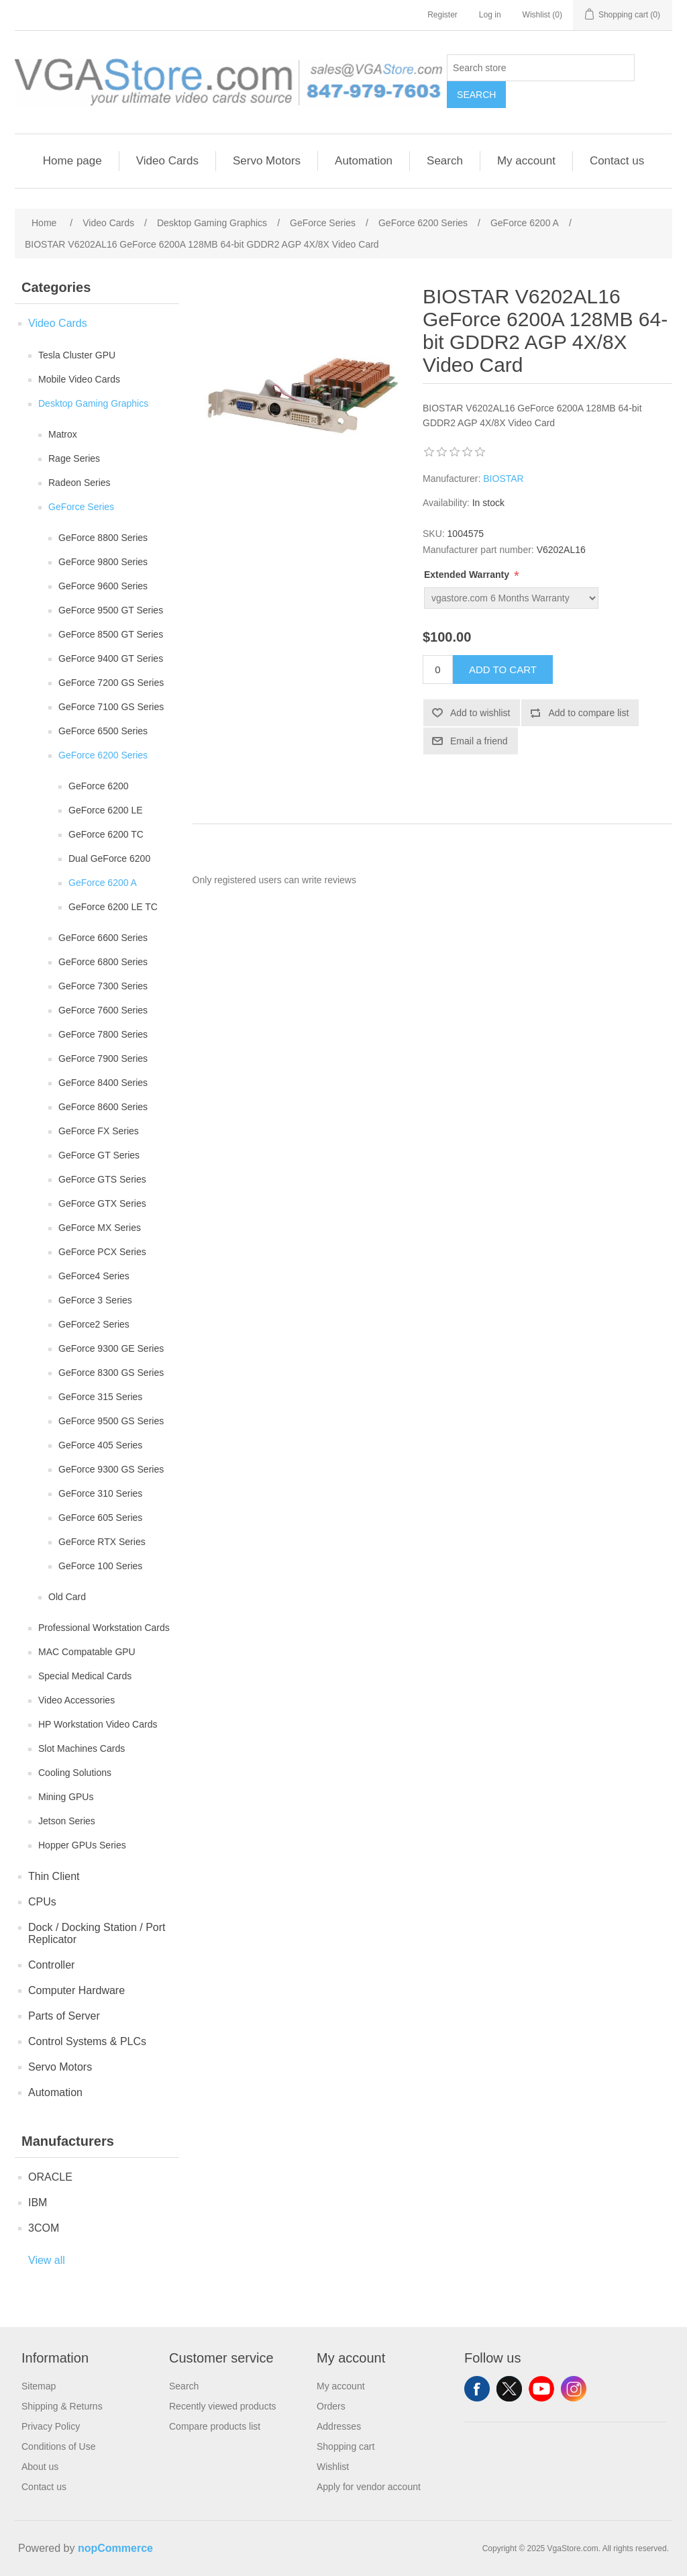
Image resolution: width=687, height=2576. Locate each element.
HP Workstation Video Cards (97, 1724)
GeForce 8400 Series (103, 1082)
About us (39, 2466)
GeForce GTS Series (102, 1179)
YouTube (541, 2388)
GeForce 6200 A (102, 882)
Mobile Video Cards (79, 379)
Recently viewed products (222, 2406)
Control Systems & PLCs (87, 2041)
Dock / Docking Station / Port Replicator (97, 1933)
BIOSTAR (503, 478)
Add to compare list (588, 712)
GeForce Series (81, 506)
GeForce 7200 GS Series (111, 682)
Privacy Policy (50, 2426)
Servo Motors (267, 160)
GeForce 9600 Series (103, 586)
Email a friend (479, 741)
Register (442, 14)
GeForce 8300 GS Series (111, 1372)
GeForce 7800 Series (103, 1034)
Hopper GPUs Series (82, 1845)
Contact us (617, 160)
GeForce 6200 (98, 786)
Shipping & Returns (62, 2406)
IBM (37, 2202)
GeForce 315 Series (100, 1396)
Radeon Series (79, 482)
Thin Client (53, 1876)
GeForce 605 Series (100, 1517)
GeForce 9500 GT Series (110, 610)
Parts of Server (64, 2016)
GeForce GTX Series (102, 1203)
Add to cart (503, 669)
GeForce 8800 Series (103, 537)
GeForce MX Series (99, 1227)
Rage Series (74, 458)
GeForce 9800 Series (103, 561)
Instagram (573, 2388)
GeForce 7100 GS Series (111, 706)
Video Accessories (76, 1700)
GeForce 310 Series (100, 1493)
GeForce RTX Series (102, 1541)
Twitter (509, 2388)
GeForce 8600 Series (103, 1106)
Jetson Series (66, 1821)
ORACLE (50, 2177)
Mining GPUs (65, 1796)
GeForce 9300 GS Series (111, 1469)
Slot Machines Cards (81, 1748)
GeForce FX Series (98, 1131)
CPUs (42, 1902)
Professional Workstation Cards (104, 1627)
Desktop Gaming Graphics (93, 403)
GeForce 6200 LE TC (113, 906)
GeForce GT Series (99, 1155)
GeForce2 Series (93, 1324)
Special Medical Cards (84, 1676)
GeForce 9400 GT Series (110, 658)
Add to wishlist (480, 712)
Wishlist (333, 2466)
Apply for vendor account (369, 2486)
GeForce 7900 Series (103, 1058)
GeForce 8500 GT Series (110, 634)
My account (526, 160)
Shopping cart (345, 2446)
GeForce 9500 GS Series (111, 1421)
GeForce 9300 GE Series (111, 1348)
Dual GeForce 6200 (109, 858)
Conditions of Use (58, 2446)
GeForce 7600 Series (103, 1010)
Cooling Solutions (74, 1772)
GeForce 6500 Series (103, 731)
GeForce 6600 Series (103, 937)
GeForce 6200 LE (105, 810)
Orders (331, 2406)
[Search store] (541, 67)
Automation (363, 160)
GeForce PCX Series (102, 1251)
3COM (43, 2228)
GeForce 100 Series (100, 1566)
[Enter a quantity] (438, 669)
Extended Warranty (468, 574)
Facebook (477, 2388)
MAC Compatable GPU (87, 1651)
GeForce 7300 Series (103, 986)
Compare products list (214, 2426)
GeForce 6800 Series (103, 961)
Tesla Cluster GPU (76, 355)
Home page (72, 160)
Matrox (62, 434)
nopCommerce (115, 2548)
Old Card (67, 1596)
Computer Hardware (76, 1990)
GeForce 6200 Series (103, 755)
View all (46, 2260)
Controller (51, 1965)
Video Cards (167, 160)
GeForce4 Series (93, 1276)
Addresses (339, 2426)
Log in (490, 14)
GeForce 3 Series (95, 1300)
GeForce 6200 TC (106, 834)
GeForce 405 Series (100, 1445)
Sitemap (38, 2386)
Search (476, 94)
